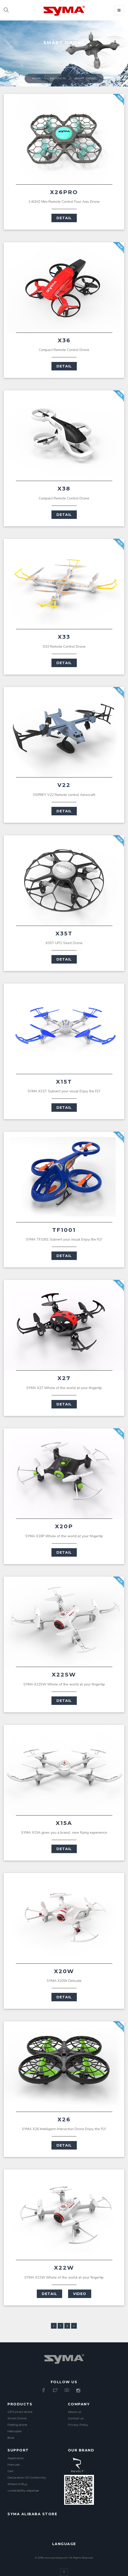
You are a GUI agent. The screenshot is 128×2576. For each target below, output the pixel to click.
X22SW (64, 1674)
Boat (10, 2437)
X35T (64, 933)
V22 (64, 785)
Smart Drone (85, 78)
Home (36, 78)
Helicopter (14, 2431)
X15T (64, 1081)
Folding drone (17, 2425)
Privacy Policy (78, 2425)
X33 (64, 636)
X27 (64, 1378)
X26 (64, 2119)
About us (74, 2412)
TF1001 (64, 1230)
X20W (64, 1971)
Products (58, 78)
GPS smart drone (19, 2412)
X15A (64, 1823)
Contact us (76, 2418)
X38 (64, 488)
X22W (64, 2267)
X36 (64, 340)
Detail (64, 218)
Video (79, 2294)
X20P (64, 1526)
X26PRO (64, 192)
